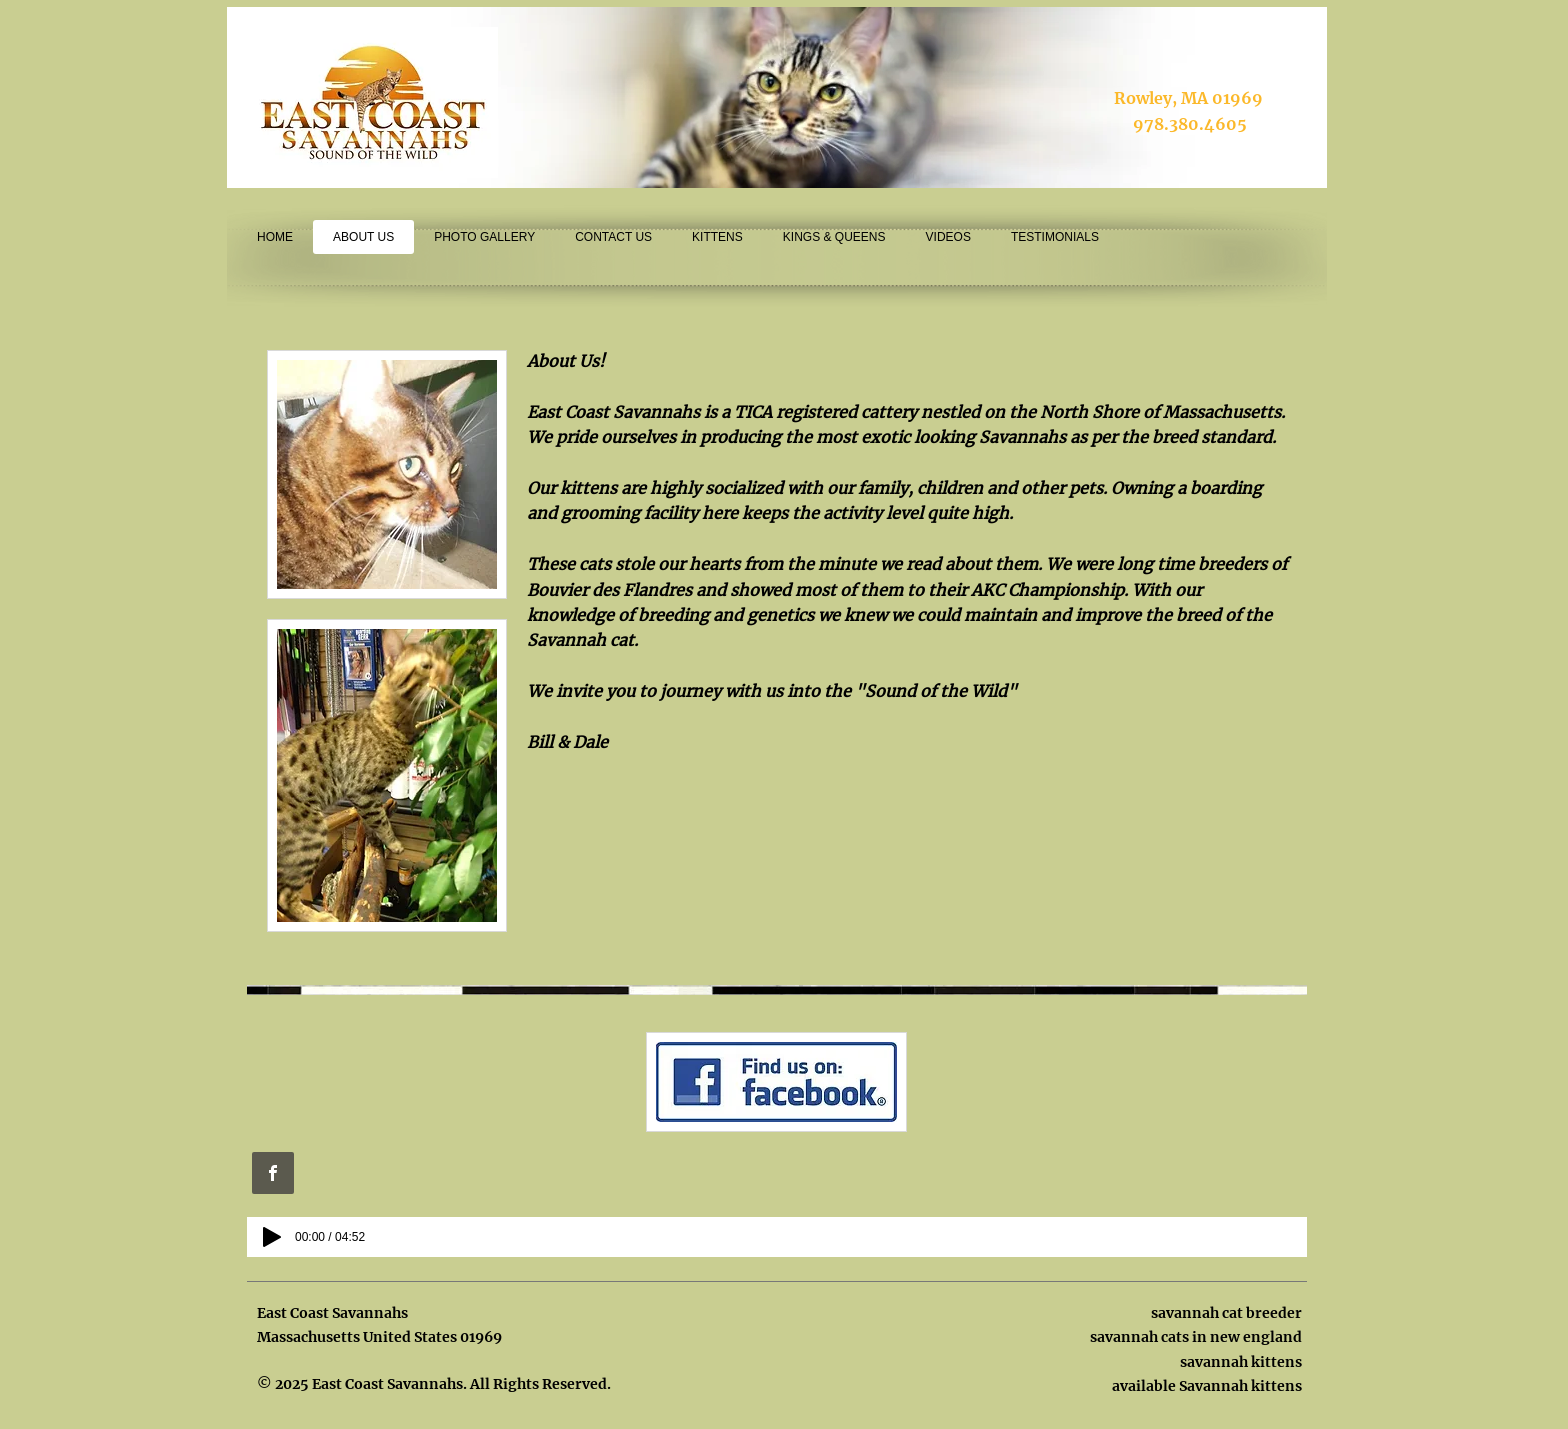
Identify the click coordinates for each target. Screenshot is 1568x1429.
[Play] (272, 1237)
